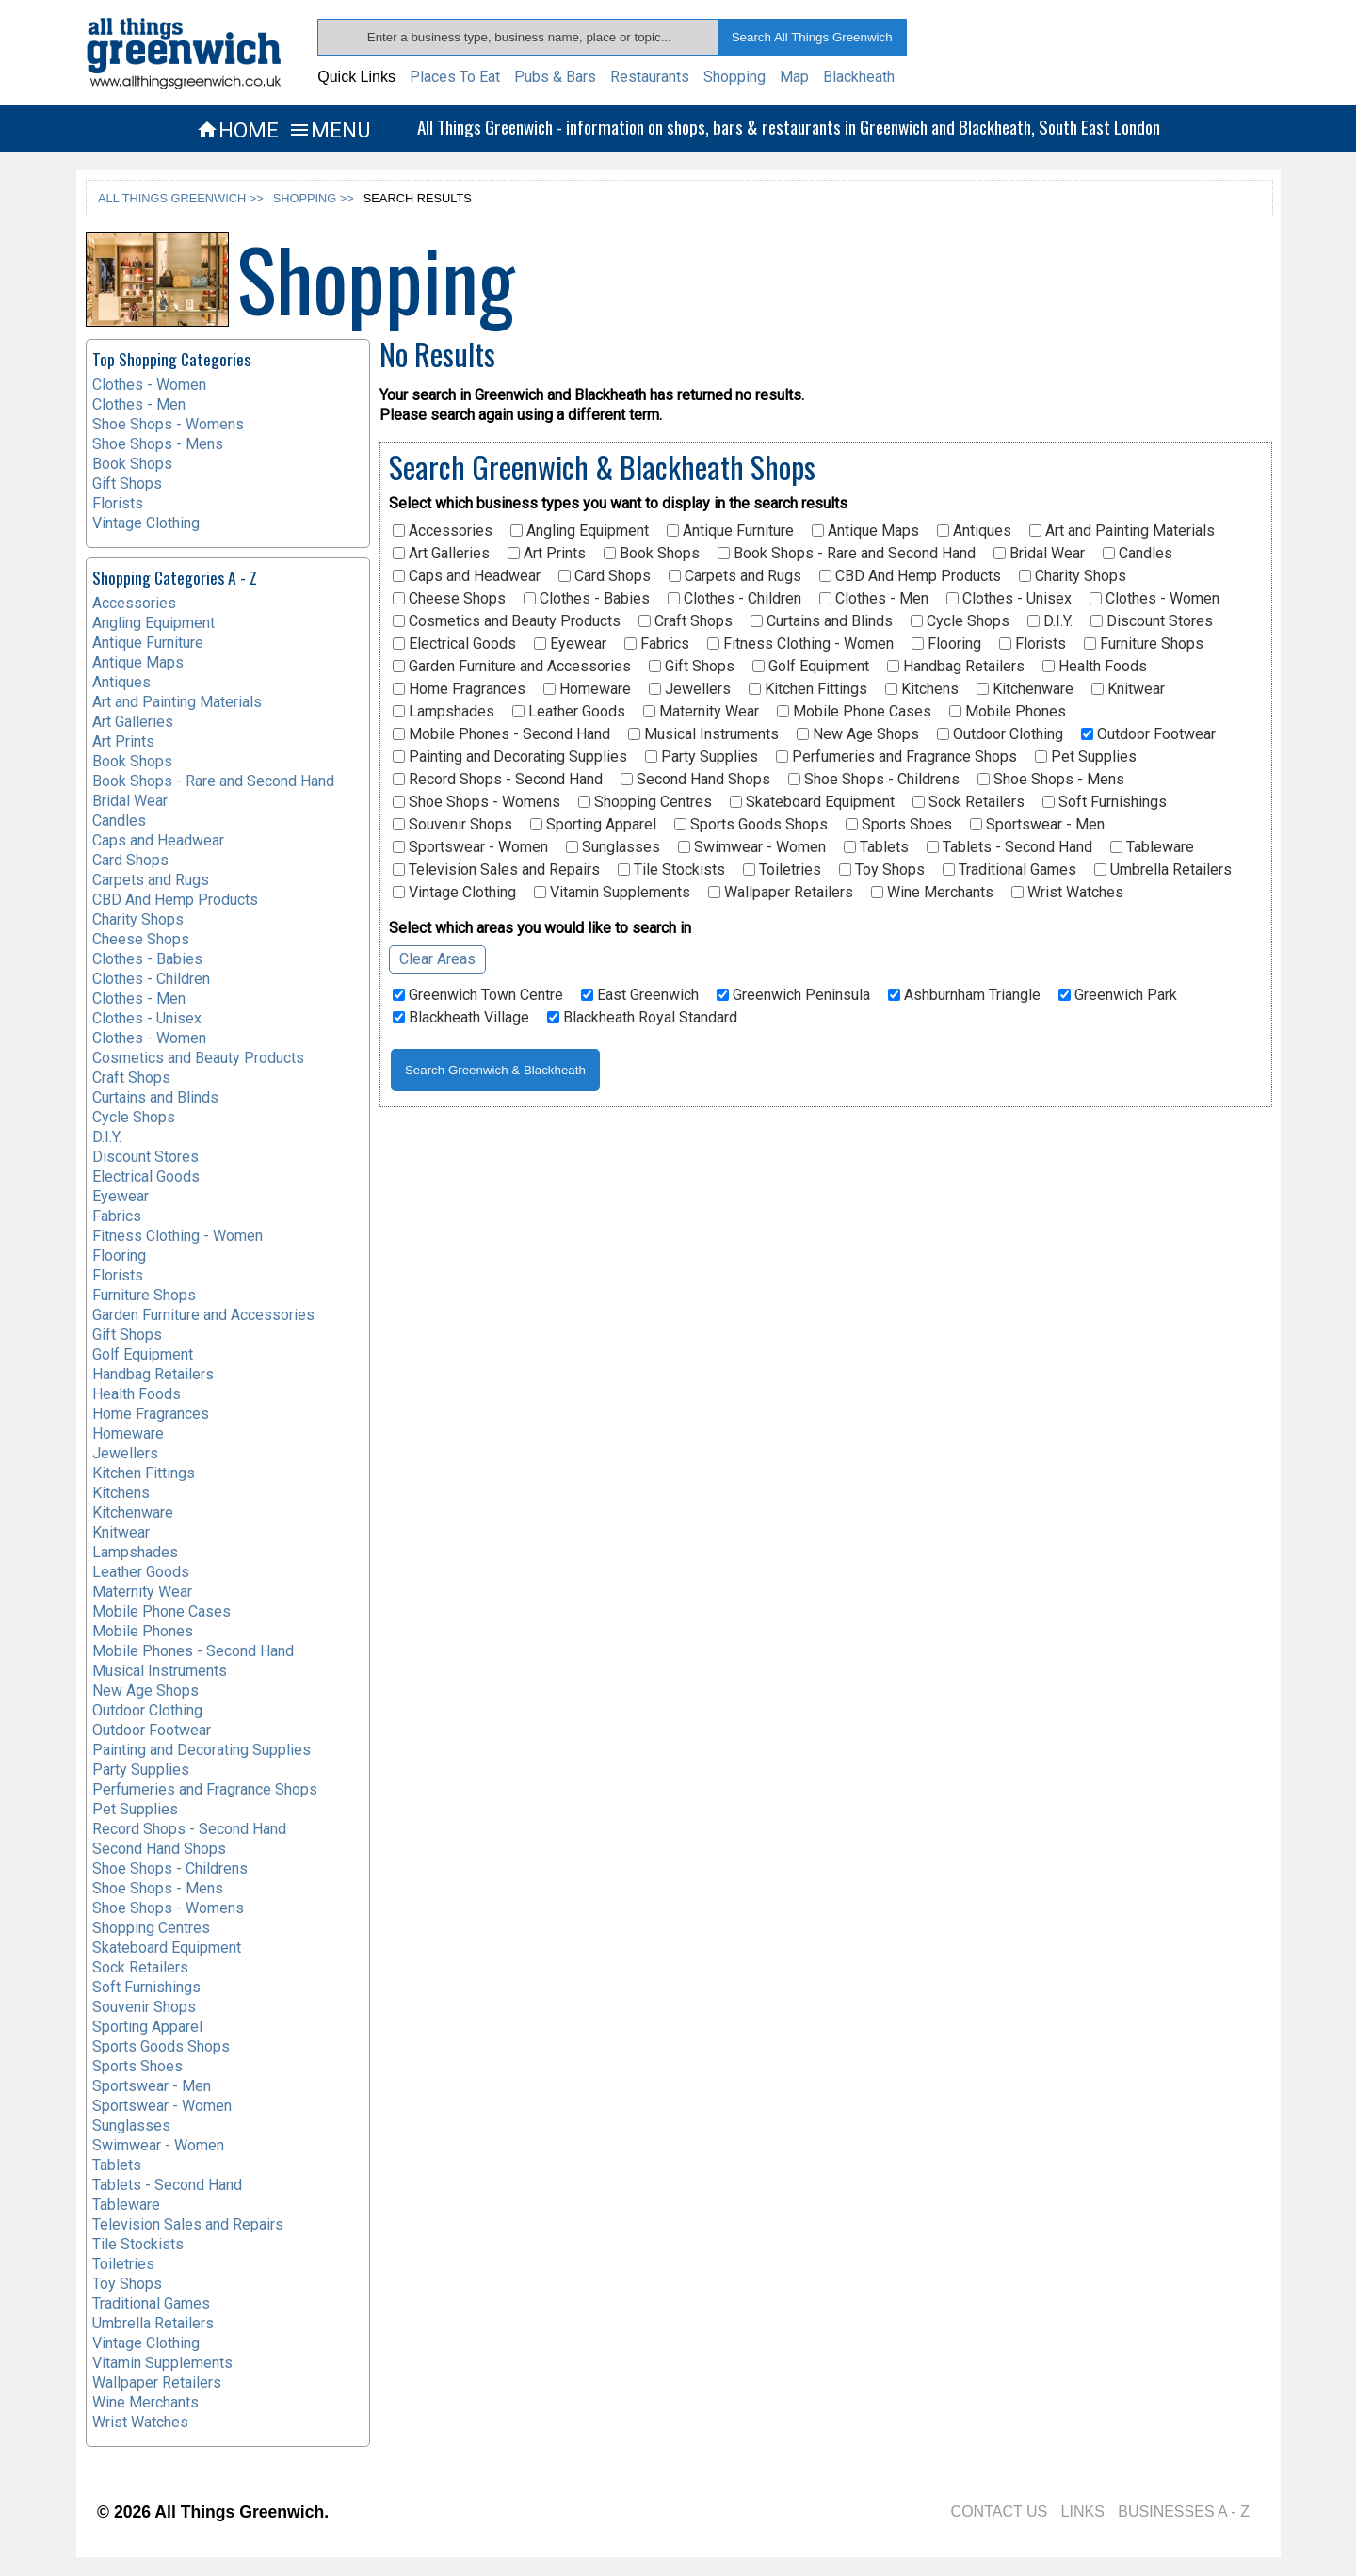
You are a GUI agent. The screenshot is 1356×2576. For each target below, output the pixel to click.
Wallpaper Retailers (780, 892)
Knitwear (1128, 689)
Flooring (946, 644)
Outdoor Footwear (1148, 734)
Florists (1032, 644)
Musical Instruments (703, 734)
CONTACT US (999, 2512)
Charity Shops (1072, 576)
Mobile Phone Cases (854, 711)
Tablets (876, 847)
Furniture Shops (1143, 644)
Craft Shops (685, 621)
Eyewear (570, 644)
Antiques (974, 531)
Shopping (734, 77)
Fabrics (656, 644)
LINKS (1083, 2512)
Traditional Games (1009, 869)
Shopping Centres (645, 802)
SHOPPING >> (313, 198)
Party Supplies (701, 757)
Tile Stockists (671, 869)
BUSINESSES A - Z (1184, 2512)
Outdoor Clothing (1000, 734)
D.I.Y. (1050, 621)
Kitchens (922, 689)
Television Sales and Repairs (496, 869)
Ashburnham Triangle (964, 995)
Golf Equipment (810, 666)
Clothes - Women (1154, 598)
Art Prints (547, 553)
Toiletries (782, 869)
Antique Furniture (730, 531)
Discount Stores (1151, 621)
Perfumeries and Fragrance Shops (896, 757)
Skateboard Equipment (812, 802)
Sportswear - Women (470, 847)
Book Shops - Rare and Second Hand (847, 553)
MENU (329, 130)
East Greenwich (640, 995)
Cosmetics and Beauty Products (507, 621)
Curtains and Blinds (822, 621)
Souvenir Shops (452, 824)
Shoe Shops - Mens (1050, 779)
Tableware (1152, 847)
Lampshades (443, 711)
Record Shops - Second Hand (498, 779)
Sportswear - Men (1037, 824)
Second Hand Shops (695, 779)
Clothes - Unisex (1009, 598)
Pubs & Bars (555, 77)
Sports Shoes (899, 824)
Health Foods (1094, 666)
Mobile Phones (1007, 711)
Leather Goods (568, 711)
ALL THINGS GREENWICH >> (181, 198)
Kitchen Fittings (808, 689)
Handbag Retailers (956, 666)
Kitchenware (1025, 689)
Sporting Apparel (593, 824)
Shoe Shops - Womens (476, 802)
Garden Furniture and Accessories (512, 666)
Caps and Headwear (467, 576)
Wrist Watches (1067, 892)
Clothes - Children (734, 598)
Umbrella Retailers (1163, 869)
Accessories (442, 531)
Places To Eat (455, 77)
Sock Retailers (968, 802)
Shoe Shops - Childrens (874, 779)
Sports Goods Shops (751, 824)
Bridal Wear (1039, 553)
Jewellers (690, 689)
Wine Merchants (932, 892)
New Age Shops (858, 734)
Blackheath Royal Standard (642, 1017)
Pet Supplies (1086, 757)
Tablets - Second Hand (1009, 847)
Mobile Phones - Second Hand (501, 734)
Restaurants (649, 77)
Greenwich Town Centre (478, 995)
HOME (237, 130)
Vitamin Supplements (612, 892)
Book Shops (652, 553)
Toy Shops (882, 869)
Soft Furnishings (1104, 802)
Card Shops (604, 576)
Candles (1137, 553)
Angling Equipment (579, 531)
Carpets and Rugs (735, 576)
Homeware (587, 689)
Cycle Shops (960, 621)
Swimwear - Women (752, 847)
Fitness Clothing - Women (800, 644)
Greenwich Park (1117, 995)
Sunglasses (613, 847)
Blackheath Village (461, 1017)
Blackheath (859, 77)
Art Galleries (441, 553)
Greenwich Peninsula (793, 995)
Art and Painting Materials (1122, 531)
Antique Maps (865, 531)
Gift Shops (691, 666)
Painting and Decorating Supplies (510, 757)
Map (794, 77)
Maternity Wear (701, 711)
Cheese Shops (449, 598)
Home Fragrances (459, 689)
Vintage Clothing (454, 892)
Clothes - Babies (587, 598)
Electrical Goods (454, 644)
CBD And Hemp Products (910, 576)
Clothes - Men (873, 598)
